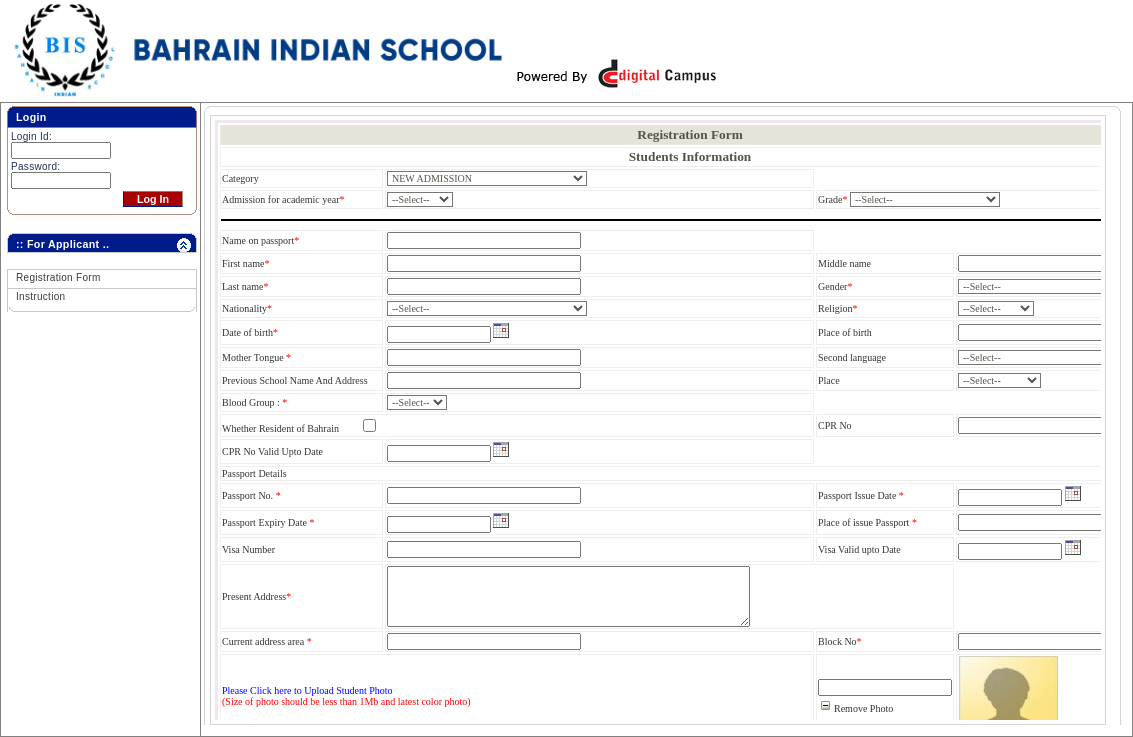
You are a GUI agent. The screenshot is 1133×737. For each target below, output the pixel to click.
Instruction (40, 296)
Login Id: (31, 136)
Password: (35, 166)
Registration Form (58, 277)
